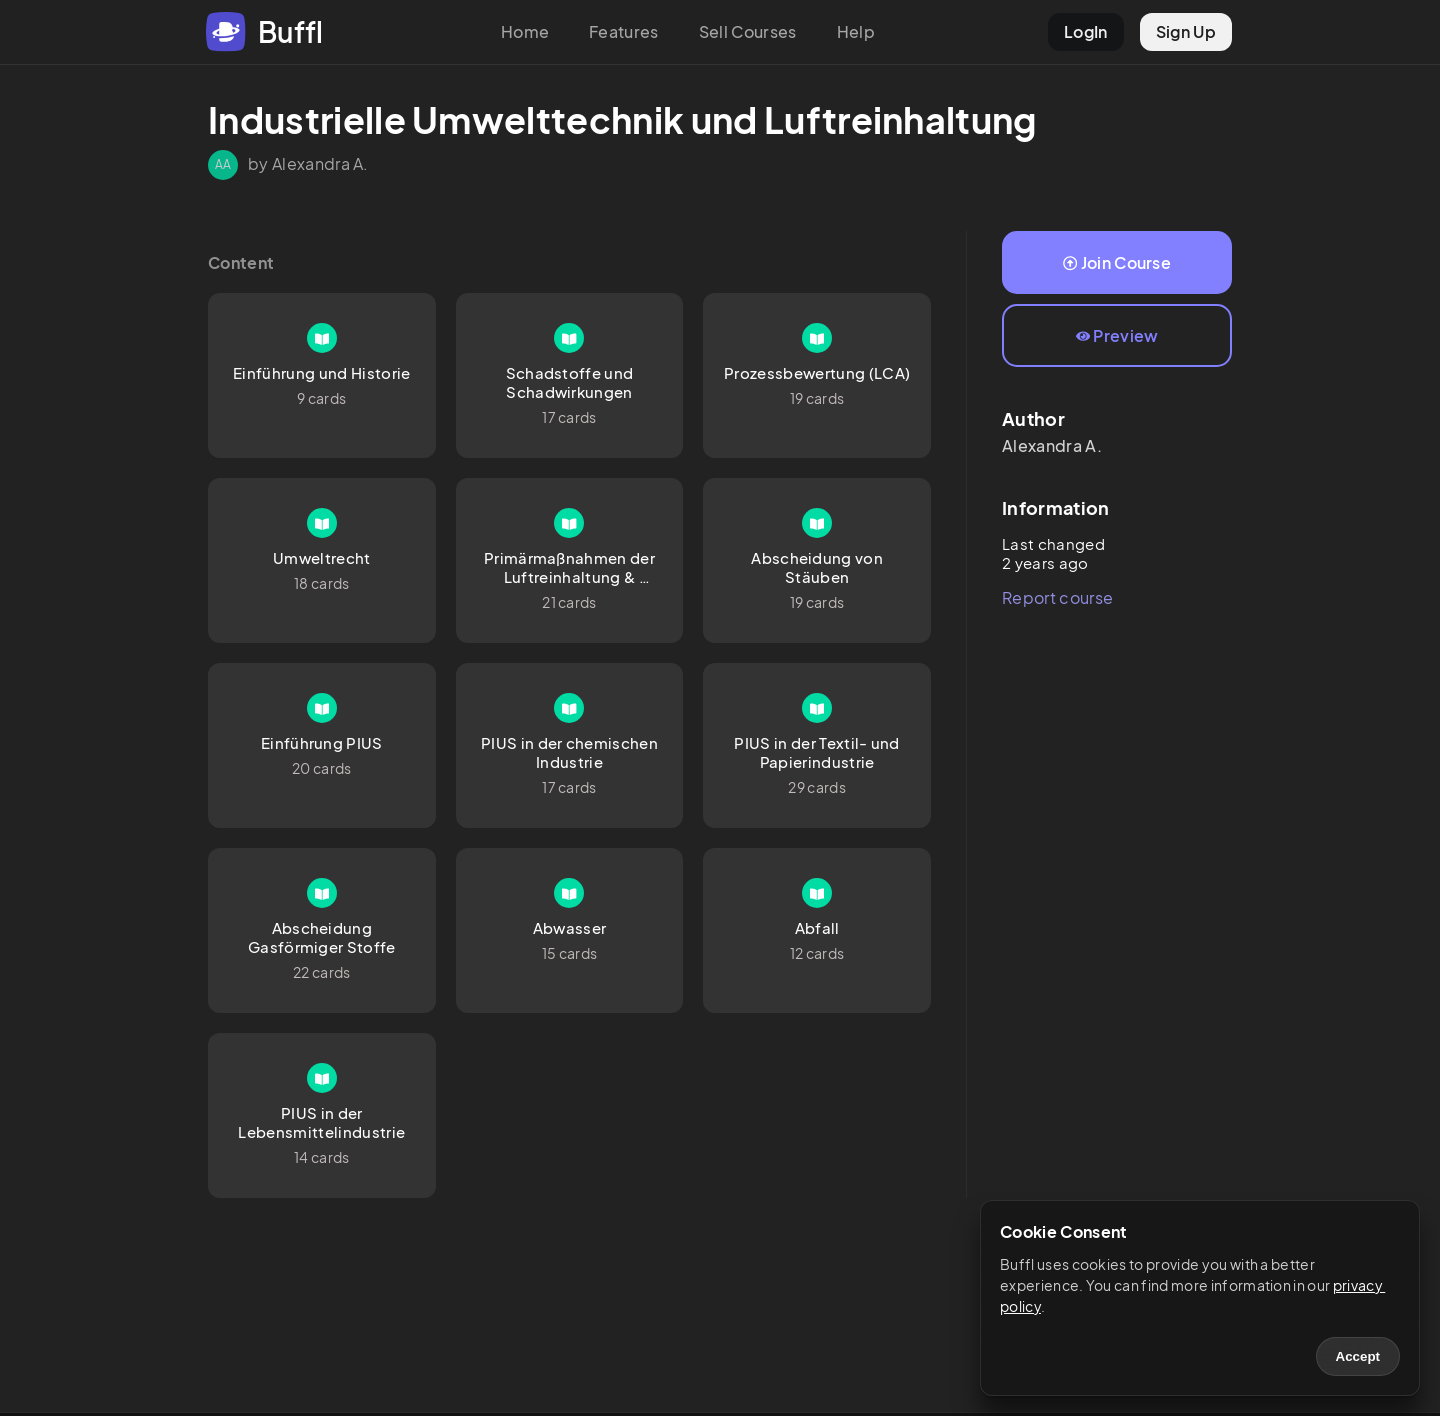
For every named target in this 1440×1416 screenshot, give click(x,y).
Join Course (1117, 262)
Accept (1358, 1356)
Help (856, 31)
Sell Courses (748, 31)
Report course (1057, 597)
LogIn (1086, 31)
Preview (1117, 335)
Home (525, 31)
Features (624, 31)
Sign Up (1186, 31)
